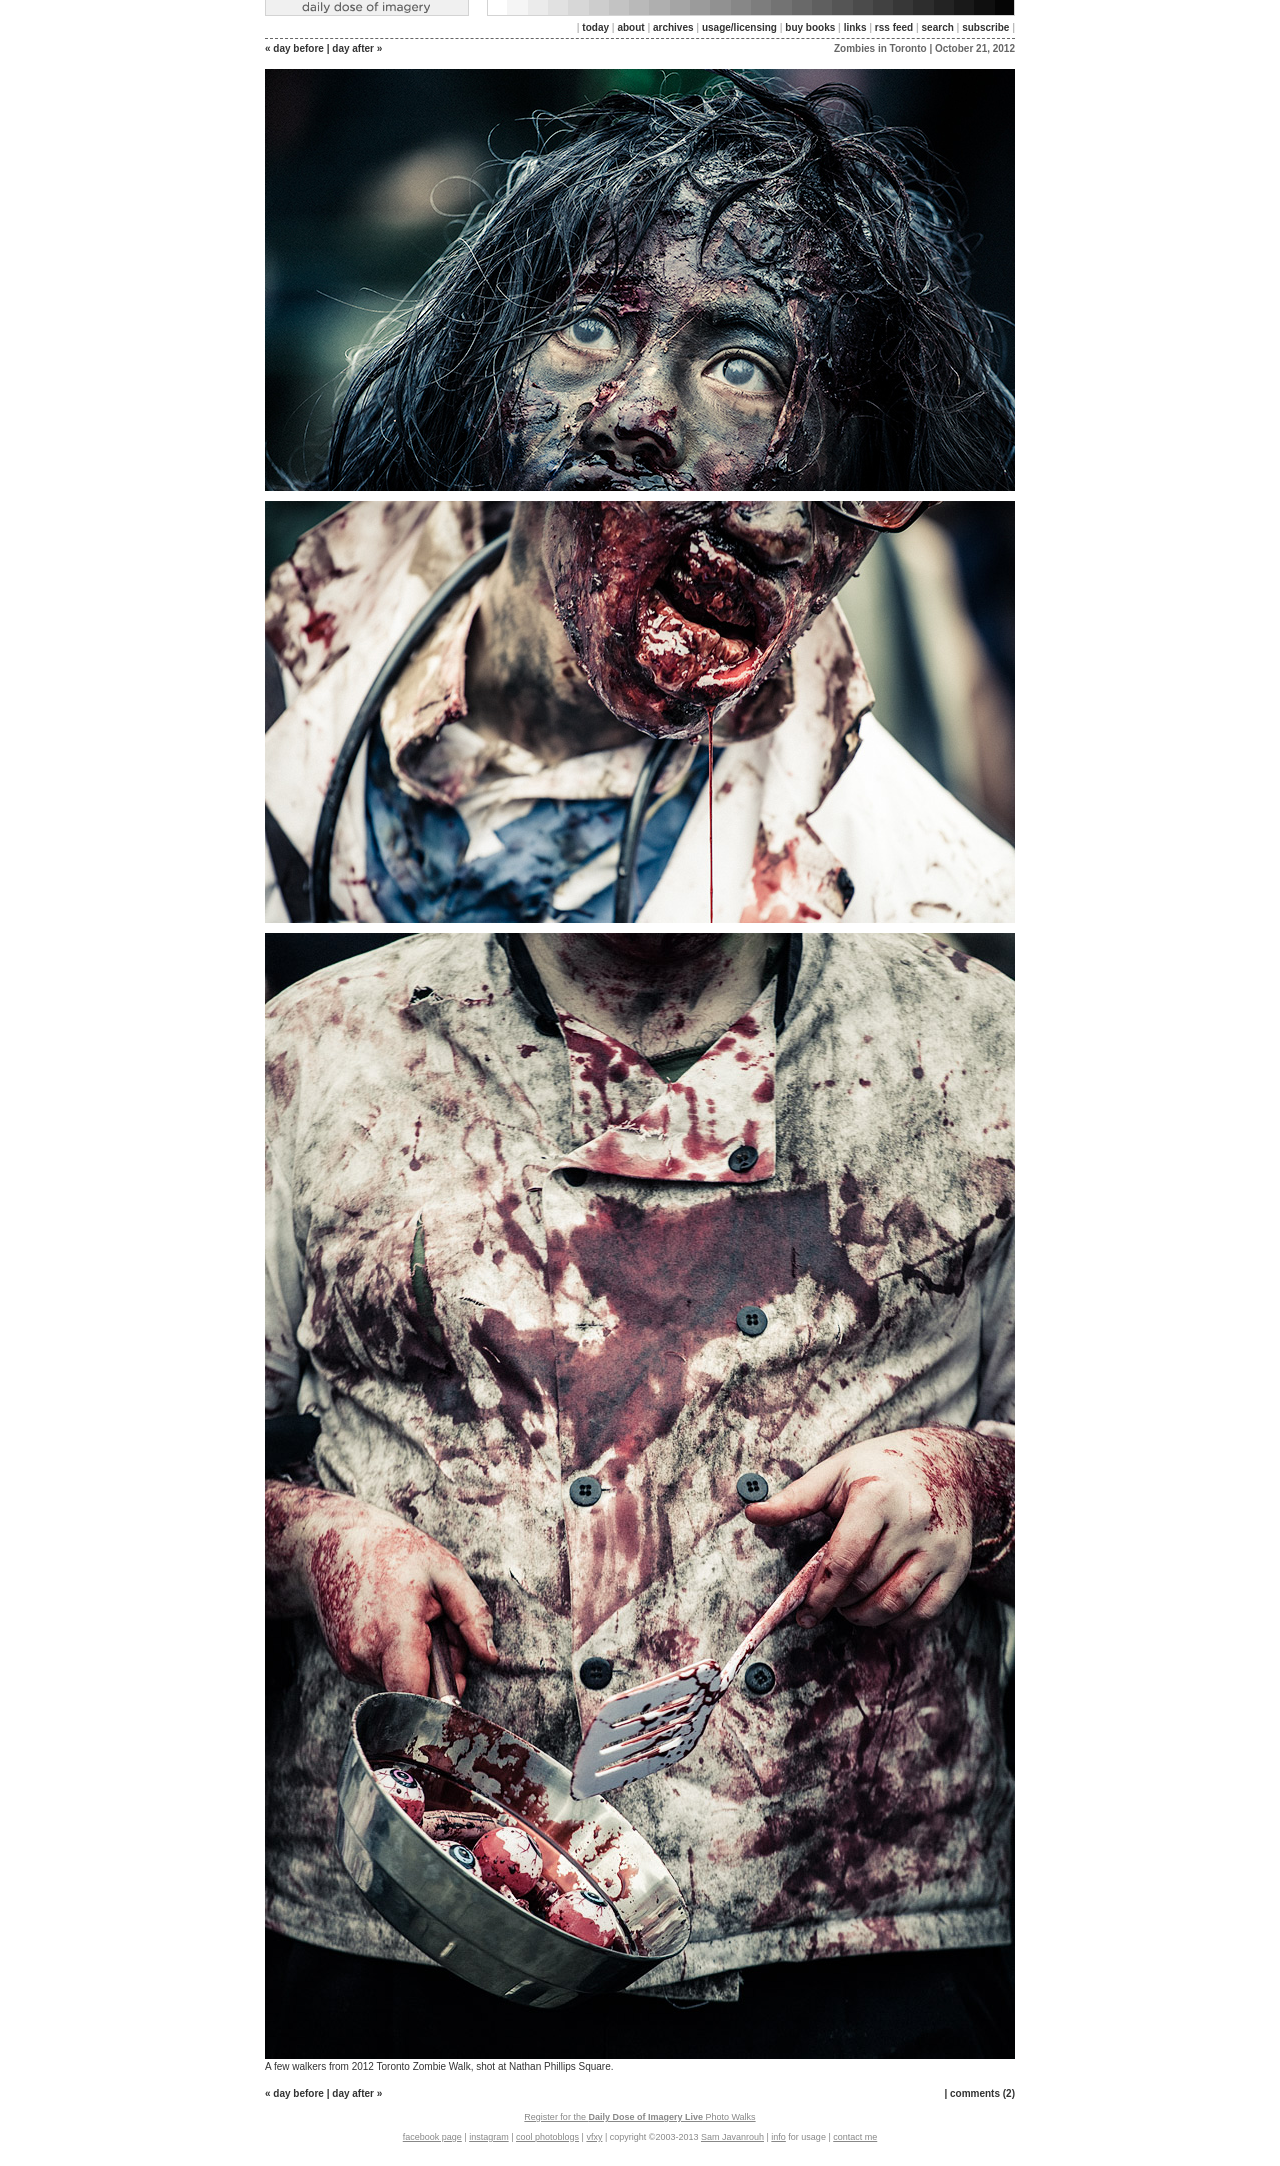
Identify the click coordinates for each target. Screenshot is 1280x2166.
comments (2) (982, 2093)
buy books (810, 27)
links (855, 27)
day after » (357, 48)
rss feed (894, 27)
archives (673, 27)
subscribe (985, 27)
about (630, 27)
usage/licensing (739, 27)
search (938, 27)
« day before (294, 48)
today (595, 27)
